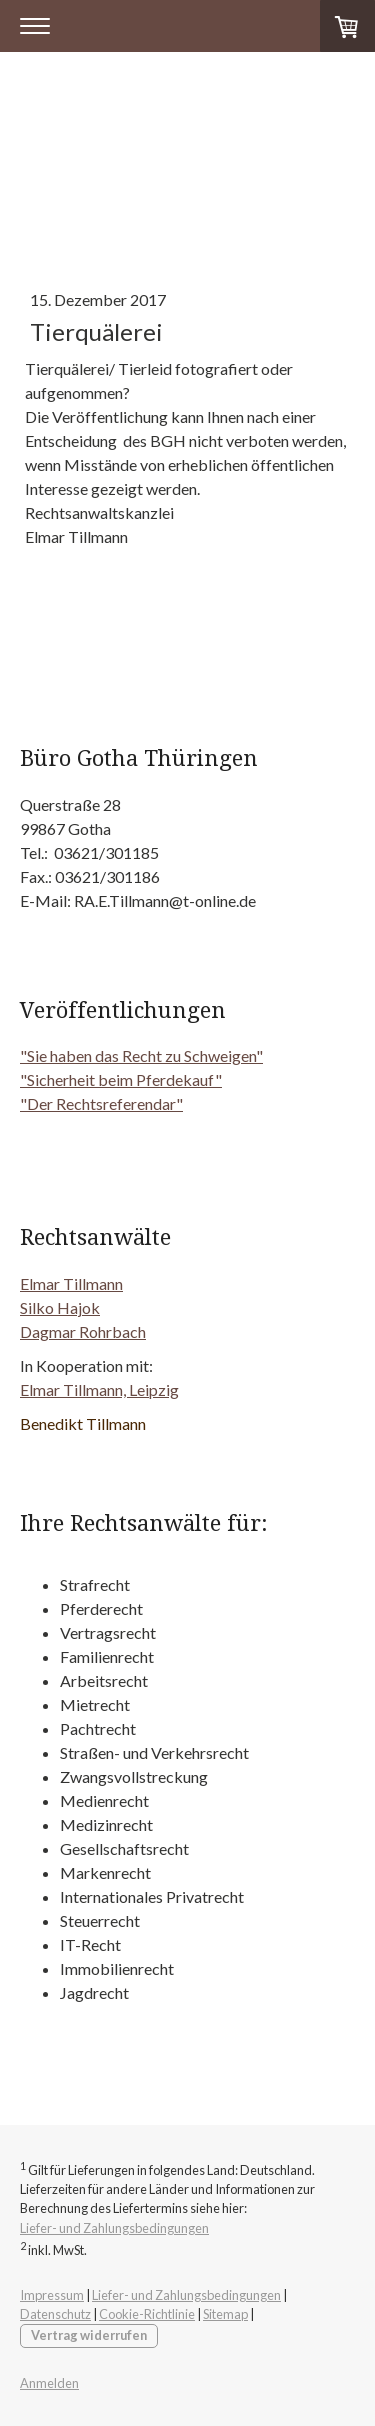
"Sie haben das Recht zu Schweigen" (141, 1055)
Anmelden (49, 2383)
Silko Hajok (60, 1307)
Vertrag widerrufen (89, 2335)
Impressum (52, 2295)
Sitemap (225, 2314)
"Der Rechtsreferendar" (101, 1103)
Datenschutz (55, 2314)
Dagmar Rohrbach (83, 1331)
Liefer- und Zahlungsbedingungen (114, 2228)
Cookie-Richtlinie (147, 2314)
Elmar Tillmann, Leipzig (99, 1389)
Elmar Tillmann (71, 1283)
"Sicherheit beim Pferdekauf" (121, 1079)
